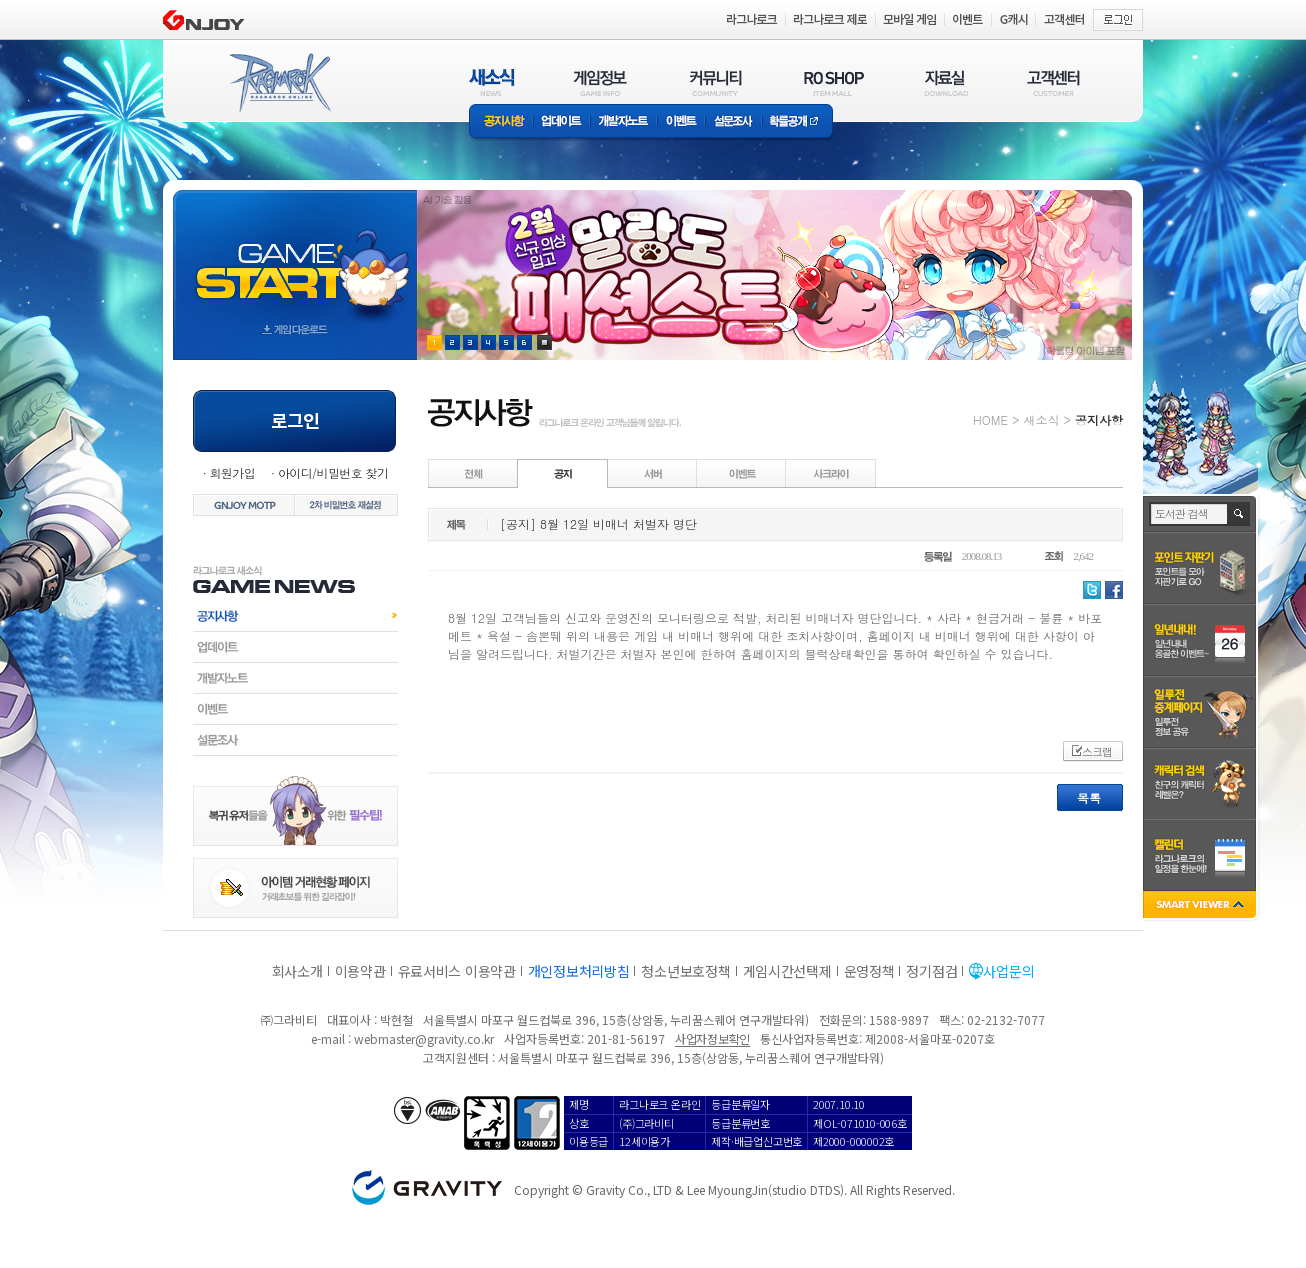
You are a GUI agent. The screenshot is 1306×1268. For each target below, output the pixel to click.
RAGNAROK (279, 83)
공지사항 (501, 122)
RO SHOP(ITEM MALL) (834, 82)
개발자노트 (623, 122)
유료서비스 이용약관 (457, 971)
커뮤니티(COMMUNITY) (716, 82)
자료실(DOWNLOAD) (945, 82)
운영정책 (869, 971)
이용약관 (360, 971)
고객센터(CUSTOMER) (1053, 82)
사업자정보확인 (712, 1038)
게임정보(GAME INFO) (600, 82)
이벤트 (681, 122)
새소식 (1041, 419)
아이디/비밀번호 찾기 (333, 472)
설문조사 (733, 122)
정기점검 (931, 971)
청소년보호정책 (685, 971)
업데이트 (561, 122)
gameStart (295, 256)
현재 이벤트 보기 (544, 342)
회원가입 (232, 472)
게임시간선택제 (787, 971)
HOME (990, 419)
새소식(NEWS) (492, 82)
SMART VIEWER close (1201, 906)
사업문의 (1008, 971)
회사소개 (297, 971)
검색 (1239, 514)
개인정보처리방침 (579, 971)
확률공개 (797, 122)
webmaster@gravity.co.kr (424, 1038)
